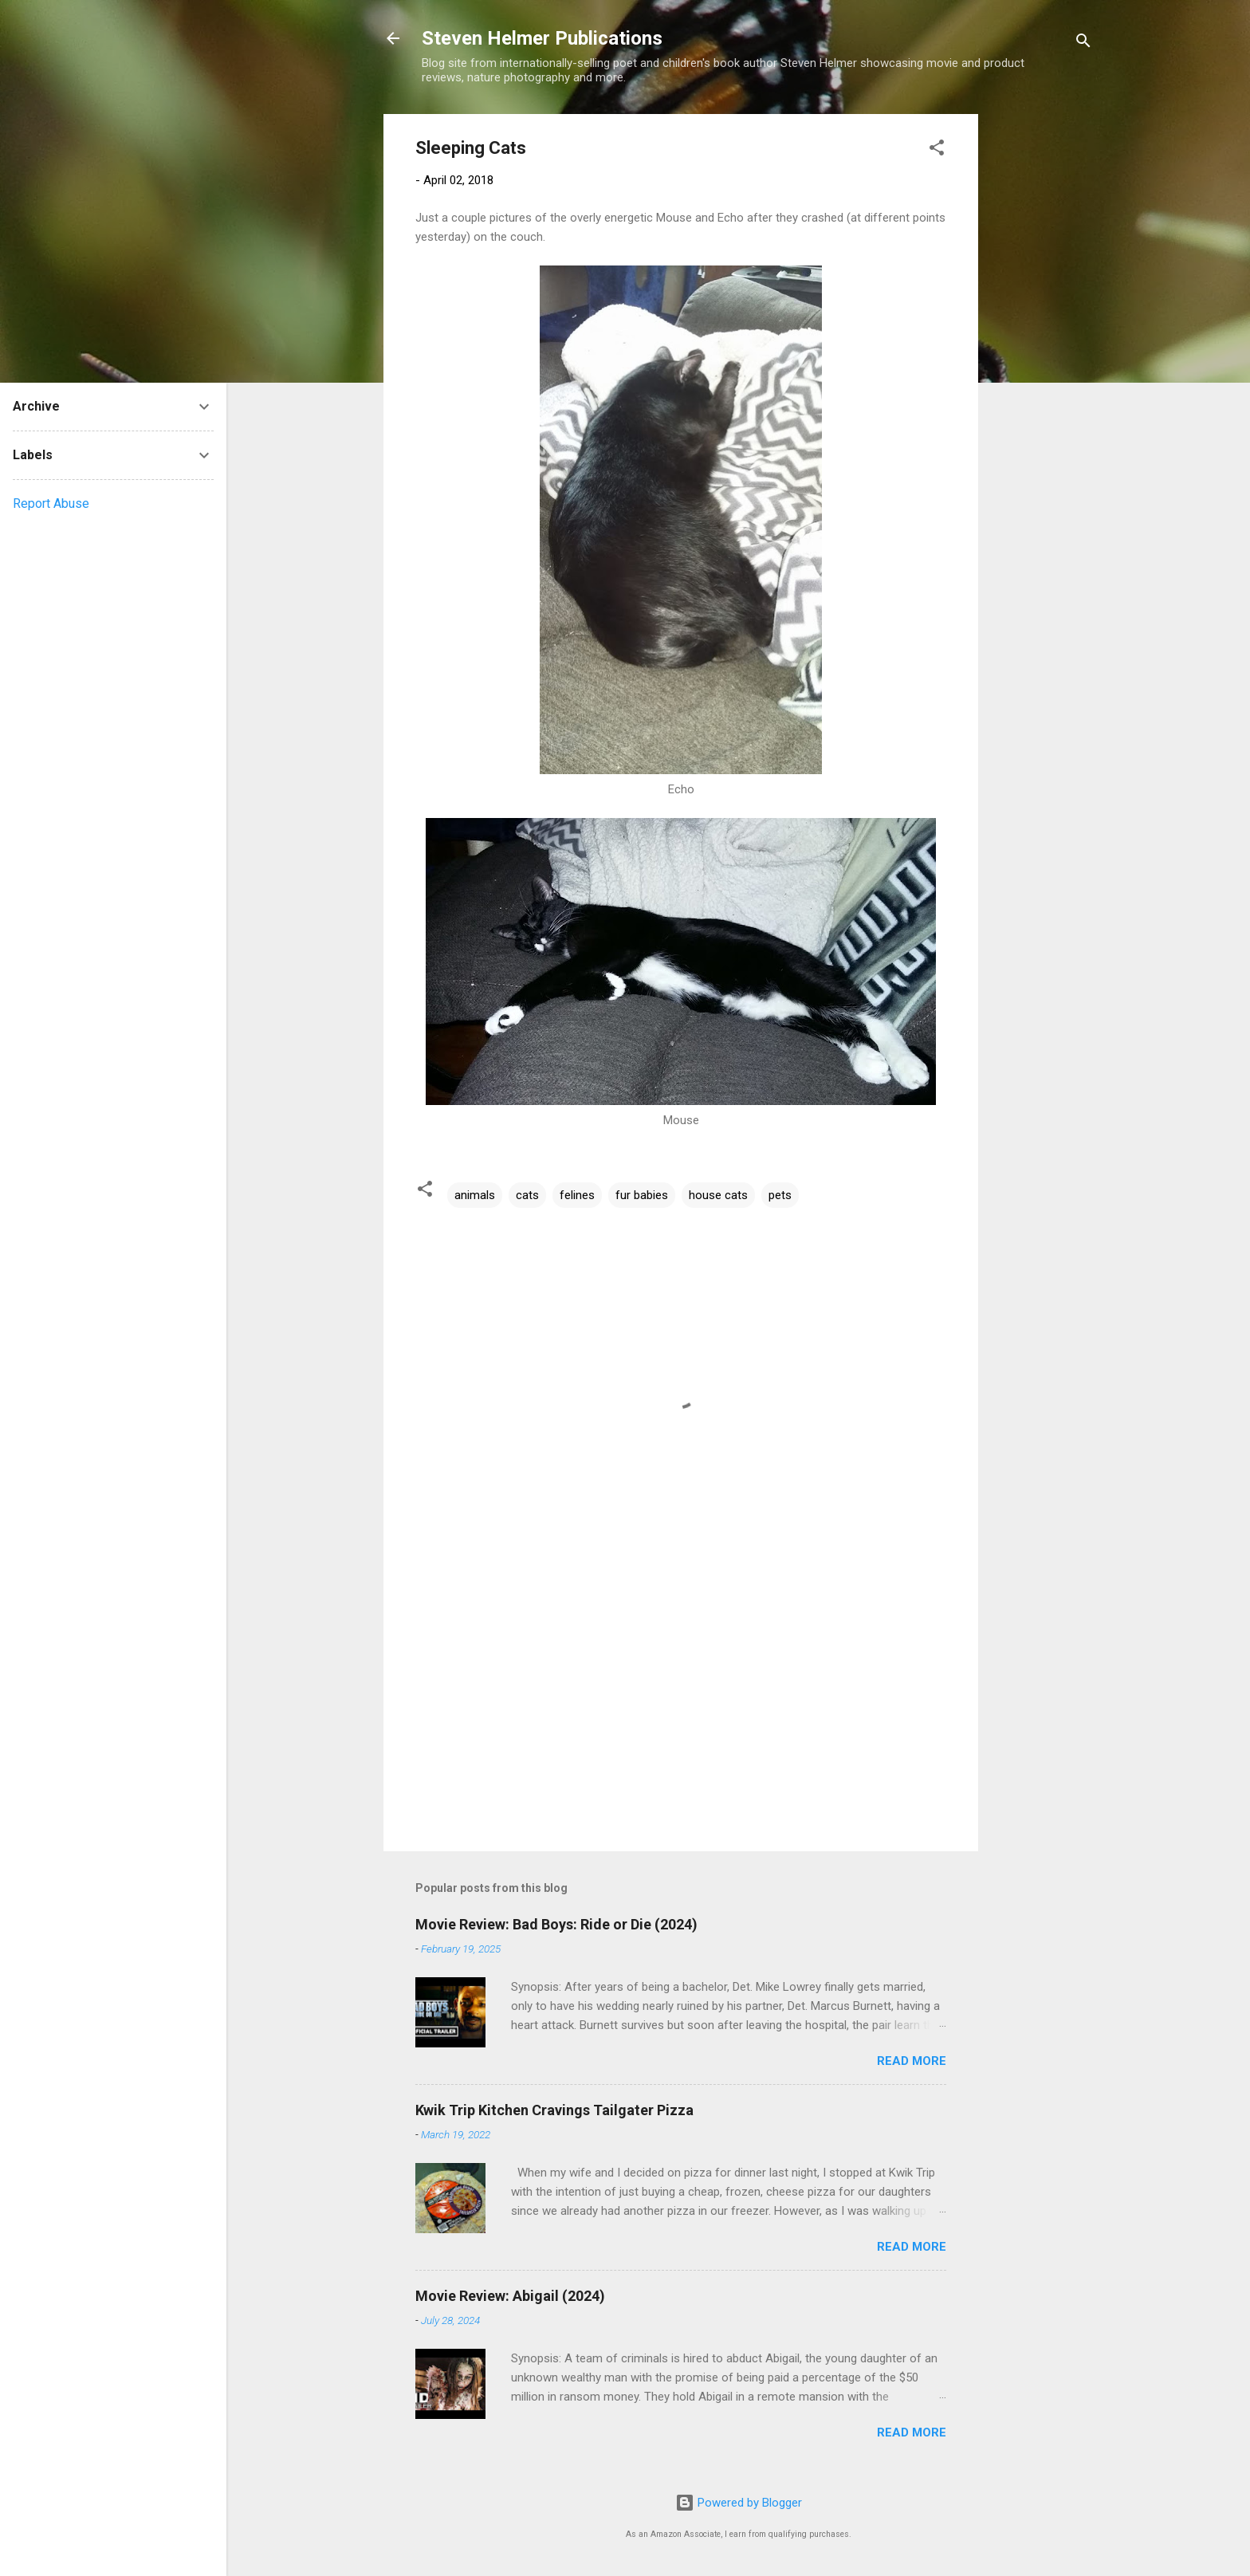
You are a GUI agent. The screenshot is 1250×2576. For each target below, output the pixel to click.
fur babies (641, 1195)
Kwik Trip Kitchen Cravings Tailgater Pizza (554, 2110)
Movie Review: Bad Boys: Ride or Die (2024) (556, 1924)
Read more (911, 2061)
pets (780, 1195)
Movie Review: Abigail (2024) (510, 2295)
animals (474, 1195)
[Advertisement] (1042, 353)
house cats (718, 1195)
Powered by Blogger (738, 2502)
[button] (936, 150)
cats (527, 1195)
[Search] (1083, 43)
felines (577, 1195)
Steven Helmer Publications (542, 38)
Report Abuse (51, 503)
